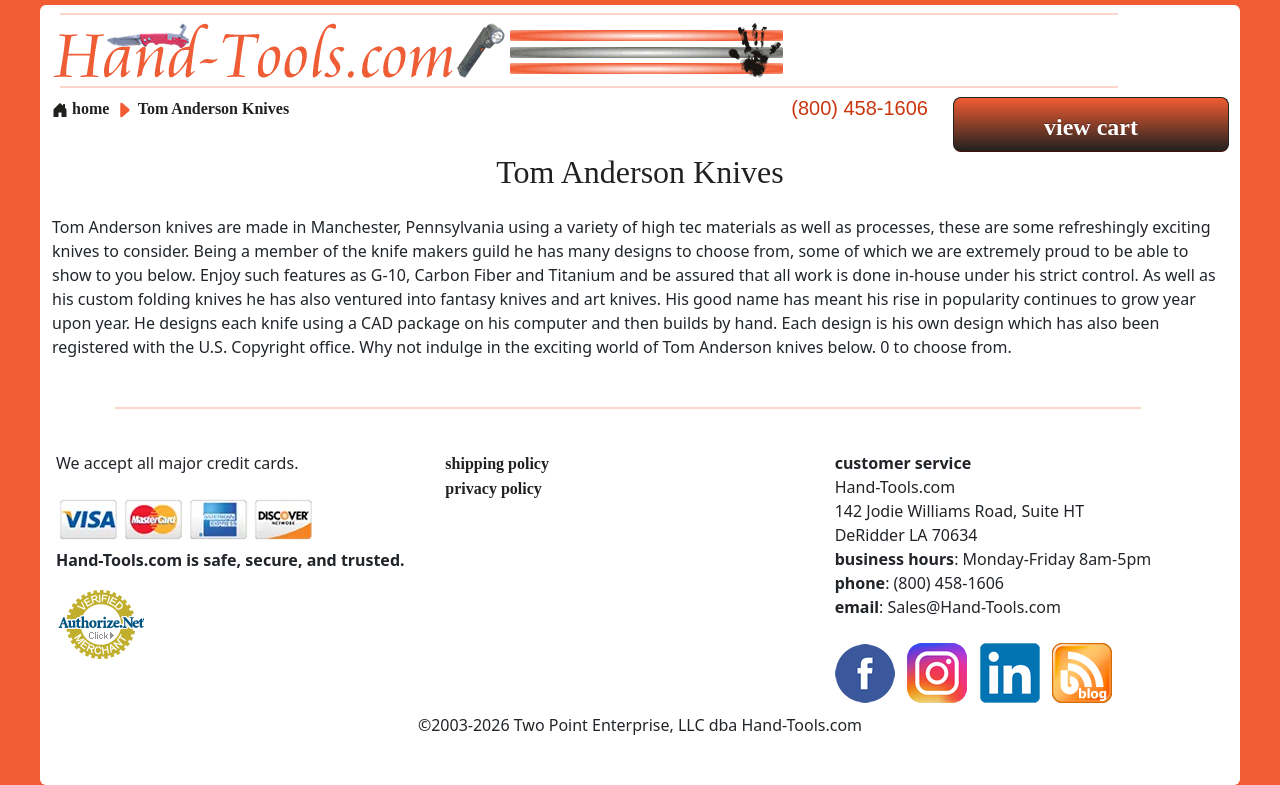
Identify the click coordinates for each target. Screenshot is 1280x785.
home (80, 108)
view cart (1091, 127)
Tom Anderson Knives (213, 108)
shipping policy (497, 463)
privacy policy (493, 488)
